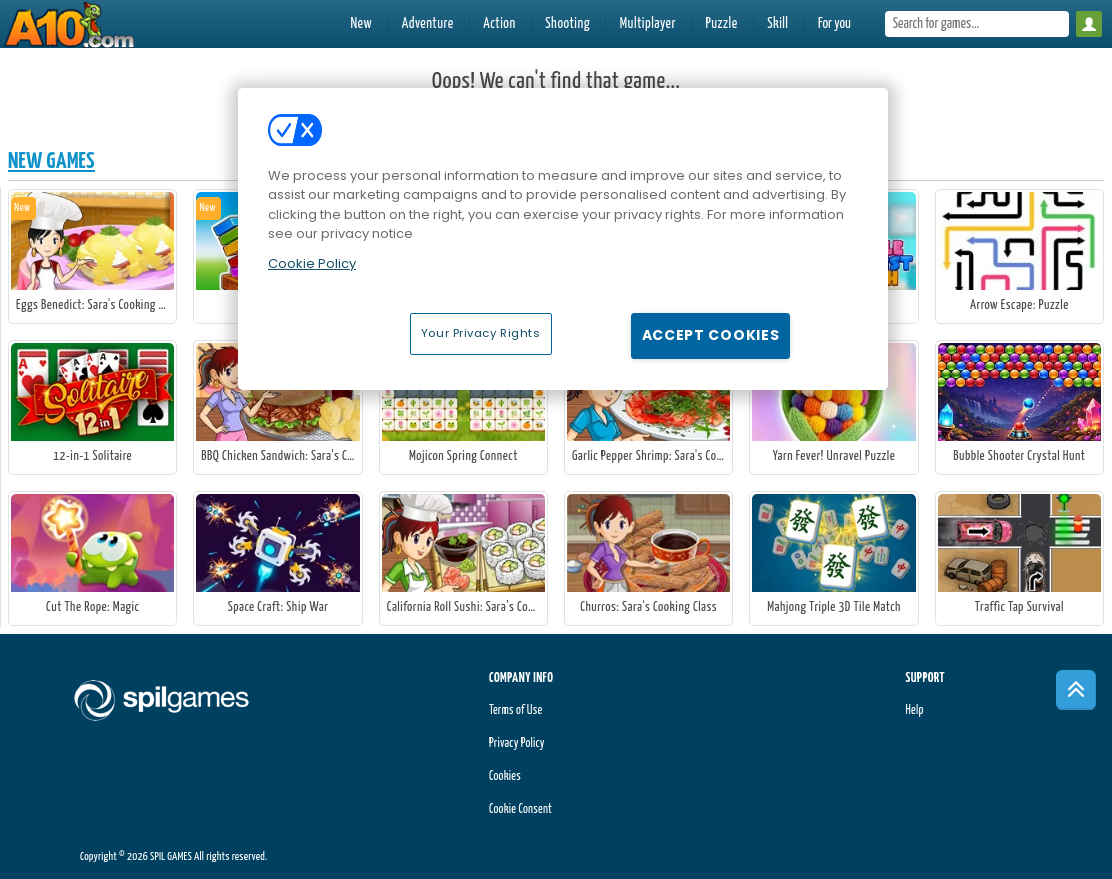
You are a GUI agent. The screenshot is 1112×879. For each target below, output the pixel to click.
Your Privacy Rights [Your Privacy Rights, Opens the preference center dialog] (481, 333)
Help (914, 710)
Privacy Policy (517, 743)
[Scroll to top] (1076, 690)
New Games (51, 161)
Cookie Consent (520, 809)
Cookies (505, 776)
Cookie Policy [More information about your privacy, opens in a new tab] (312, 263)
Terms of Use (515, 710)
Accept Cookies (711, 335)
